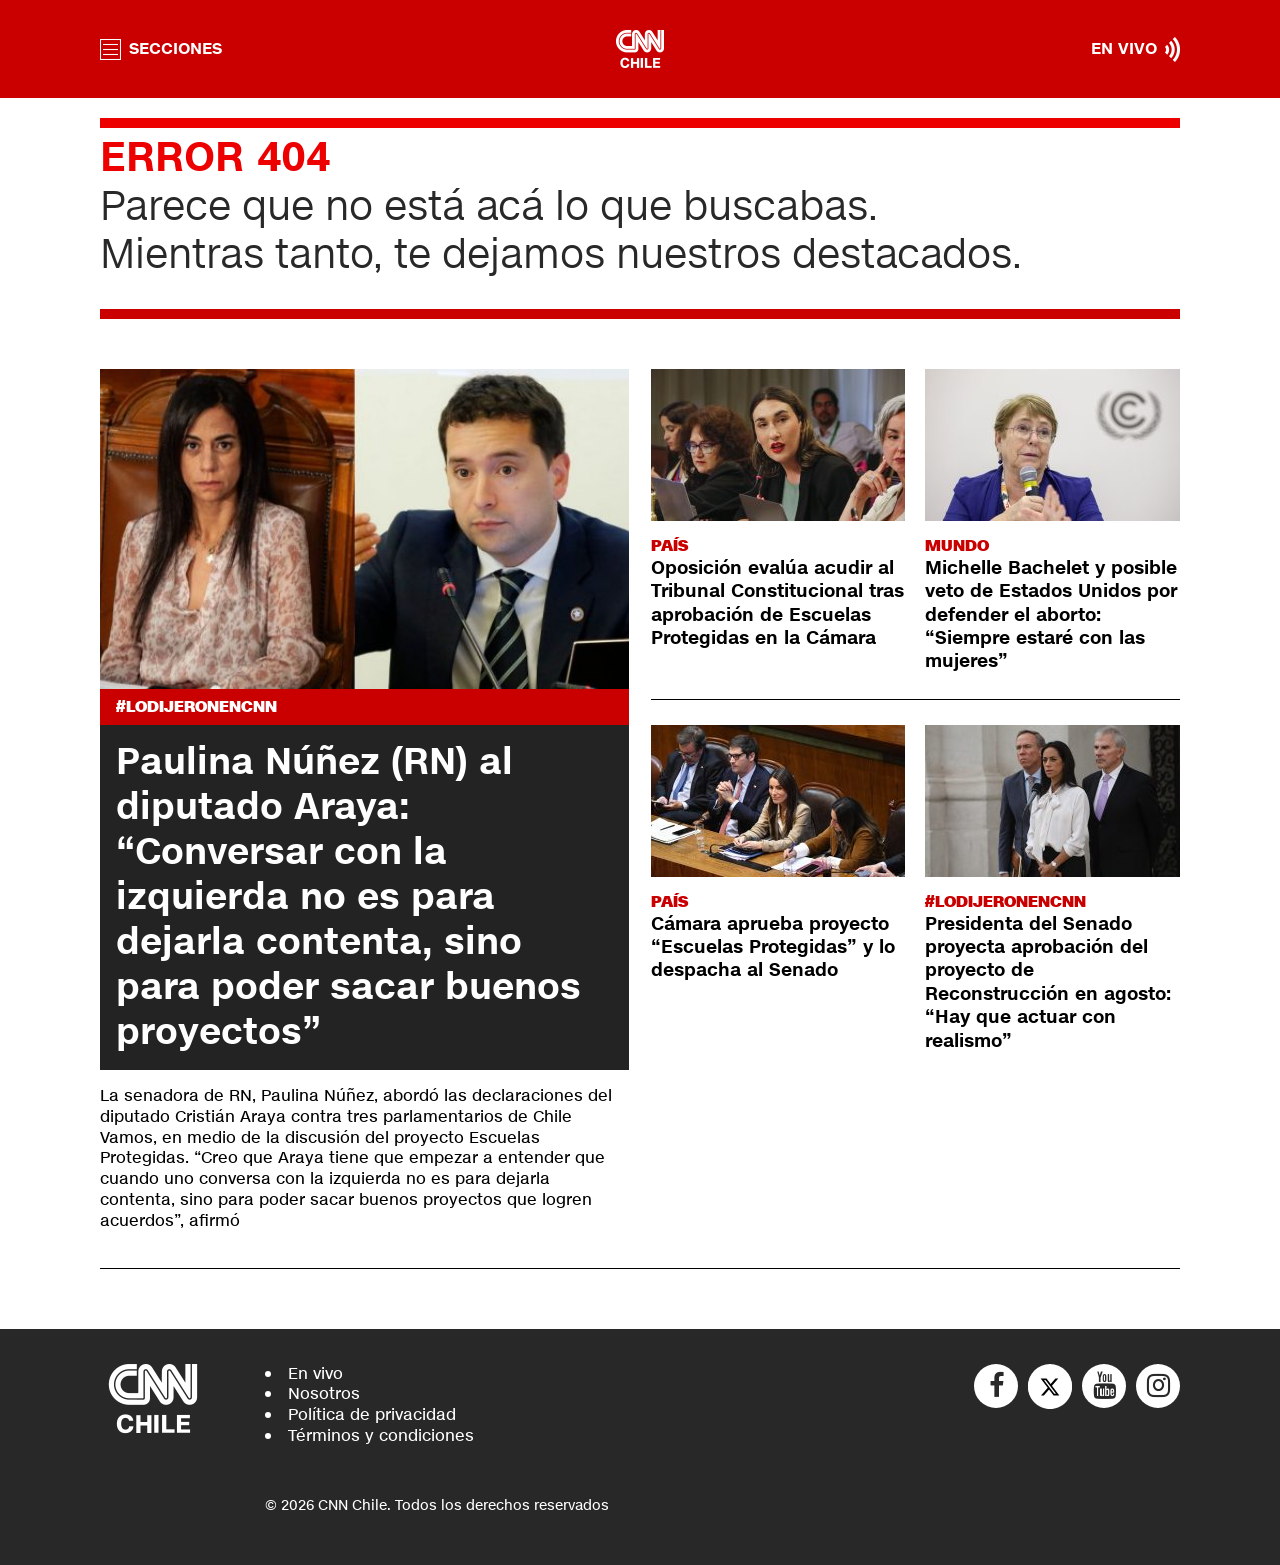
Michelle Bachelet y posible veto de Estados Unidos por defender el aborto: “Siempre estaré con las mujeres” (1051, 615)
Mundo (957, 545)
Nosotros (324, 1393)
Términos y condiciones (381, 1435)
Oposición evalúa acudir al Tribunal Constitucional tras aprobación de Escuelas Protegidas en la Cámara (777, 603)
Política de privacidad (372, 1414)
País (669, 545)
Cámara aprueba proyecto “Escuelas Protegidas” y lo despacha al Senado (773, 947)
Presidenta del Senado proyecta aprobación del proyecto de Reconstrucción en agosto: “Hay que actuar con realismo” (1048, 982)
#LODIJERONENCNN (196, 706)
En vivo (315, 1373)
